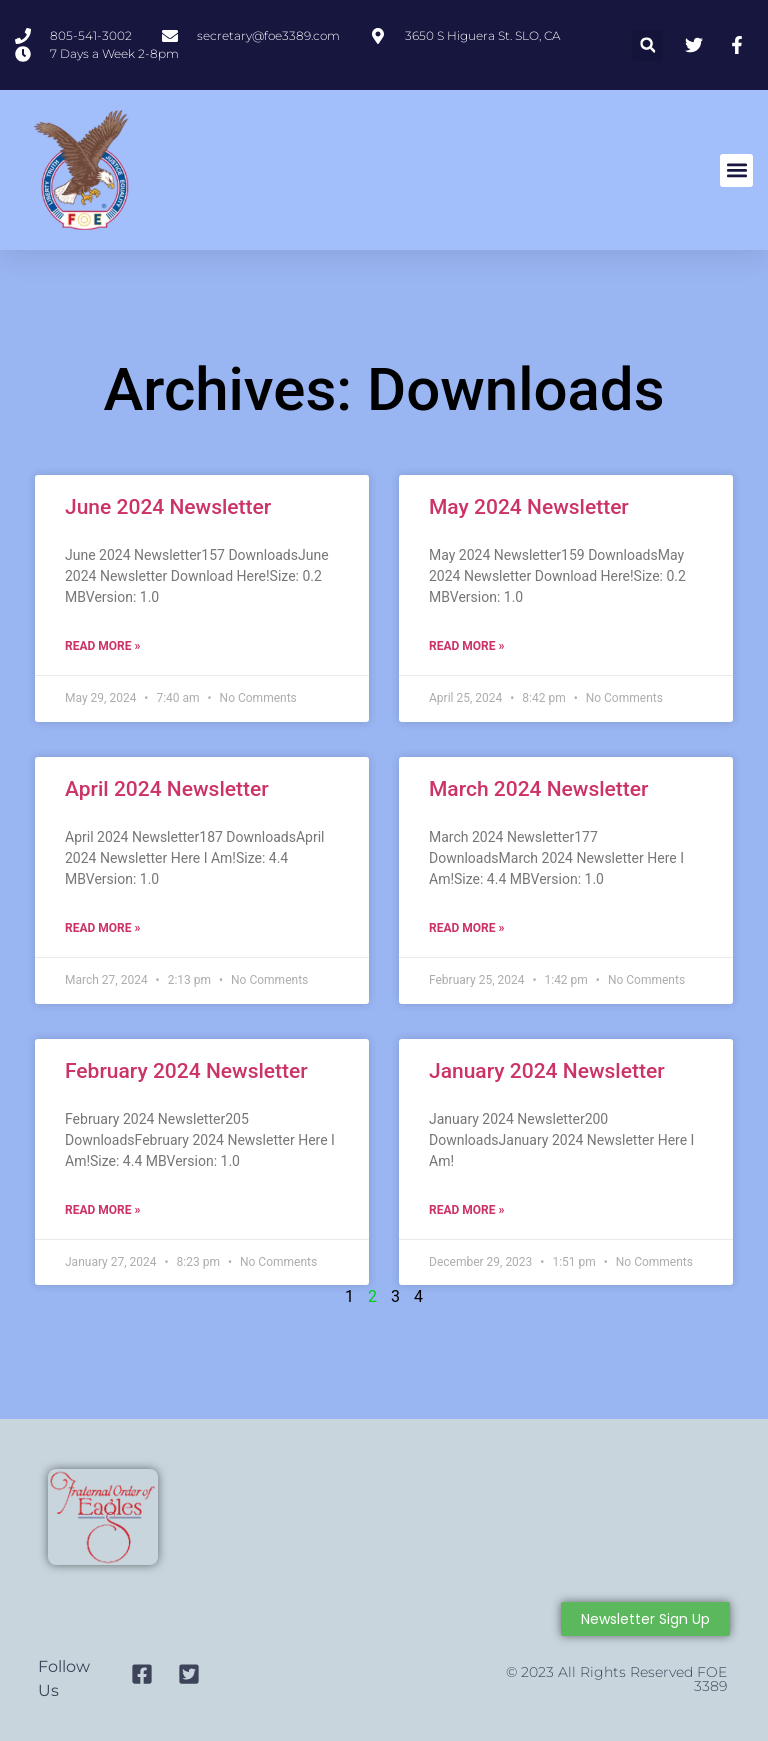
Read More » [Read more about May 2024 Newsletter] (466, 646)
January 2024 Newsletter (547, 1071)
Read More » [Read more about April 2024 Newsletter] (102, 928)
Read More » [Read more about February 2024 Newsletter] (102, 1210)
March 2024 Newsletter (539, 789)
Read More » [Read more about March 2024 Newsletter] (466, 928)
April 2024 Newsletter (167, 789)
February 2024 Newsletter (186, 1071)
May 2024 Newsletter (529, 507)
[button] (647, 45)
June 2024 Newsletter (168, 507)
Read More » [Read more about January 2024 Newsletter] (466, 1210)
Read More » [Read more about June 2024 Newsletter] (102, 646)
